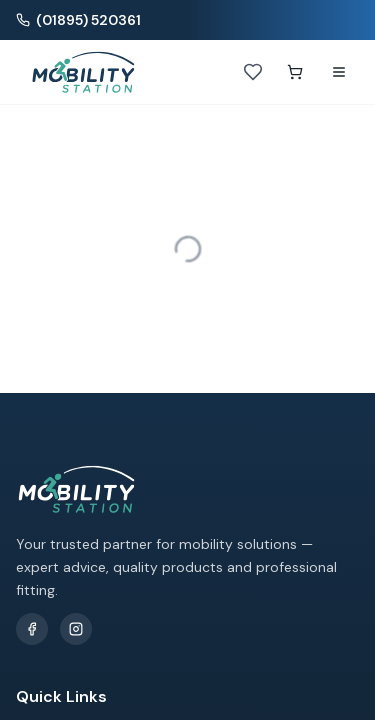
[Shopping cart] (295, 72)
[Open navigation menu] (339, 72)
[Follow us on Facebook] (32, 629)
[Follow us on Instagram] (76, 629)
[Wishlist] (253, 72)
